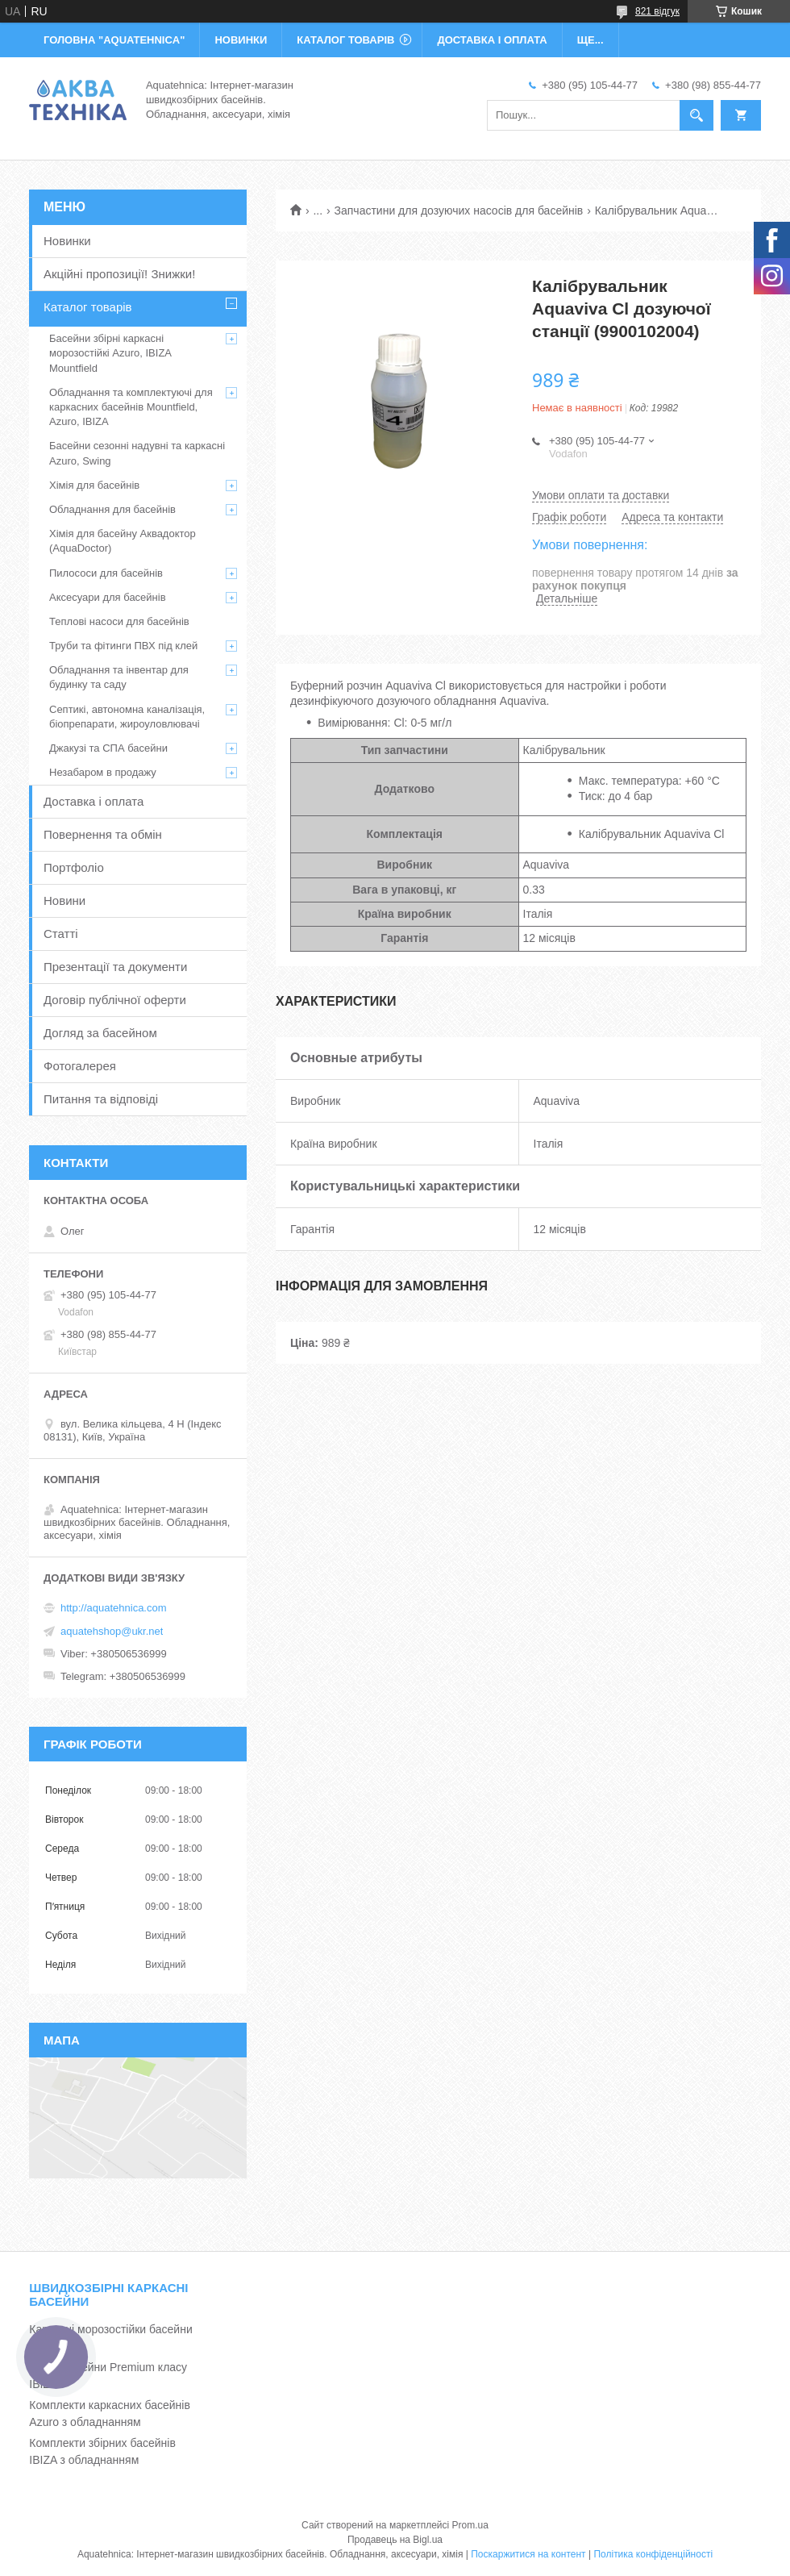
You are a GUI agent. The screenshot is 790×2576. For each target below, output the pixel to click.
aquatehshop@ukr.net (111, 1631)
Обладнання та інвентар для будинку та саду (119, 677)
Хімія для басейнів (94, 485)
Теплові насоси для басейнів (119, 621)
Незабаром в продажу (102, 772)
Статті (61, 933)
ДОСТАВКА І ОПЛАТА (492, 40)
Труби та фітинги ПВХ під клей (123, 646)
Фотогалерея (80, 1066)
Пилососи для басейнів (106, 573)
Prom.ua (470, 2525)
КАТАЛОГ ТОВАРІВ (345, 40)
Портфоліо (74, 867)
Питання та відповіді (101, 1099)
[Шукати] (696, 115)
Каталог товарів (88, 307)
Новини (64, 900)
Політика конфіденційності (653, 2554)
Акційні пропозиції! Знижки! (119, 274)
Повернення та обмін (103, 834)
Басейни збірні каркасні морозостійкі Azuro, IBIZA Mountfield (110, 352)
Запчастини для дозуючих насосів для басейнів (459, 210)
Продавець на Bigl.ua (395, 2539)
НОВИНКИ (240, 40)
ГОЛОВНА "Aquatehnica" (114, 40)
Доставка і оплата (93, 801)
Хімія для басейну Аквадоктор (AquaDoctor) (122, 540)
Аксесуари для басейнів (107, 597)
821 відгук (657, 11)
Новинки (67, 241)
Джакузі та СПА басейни (108, 748)
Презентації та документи (115, 966)
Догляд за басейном (100, 1033)
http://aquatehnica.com (113, 1608)
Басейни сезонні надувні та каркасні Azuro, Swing (137, 453)
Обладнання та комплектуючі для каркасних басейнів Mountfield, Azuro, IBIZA (131, 406)
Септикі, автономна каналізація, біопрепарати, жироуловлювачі (127, 716)
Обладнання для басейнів (112, 509)
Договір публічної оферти (115, 1000)
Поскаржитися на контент (528, 2554)
